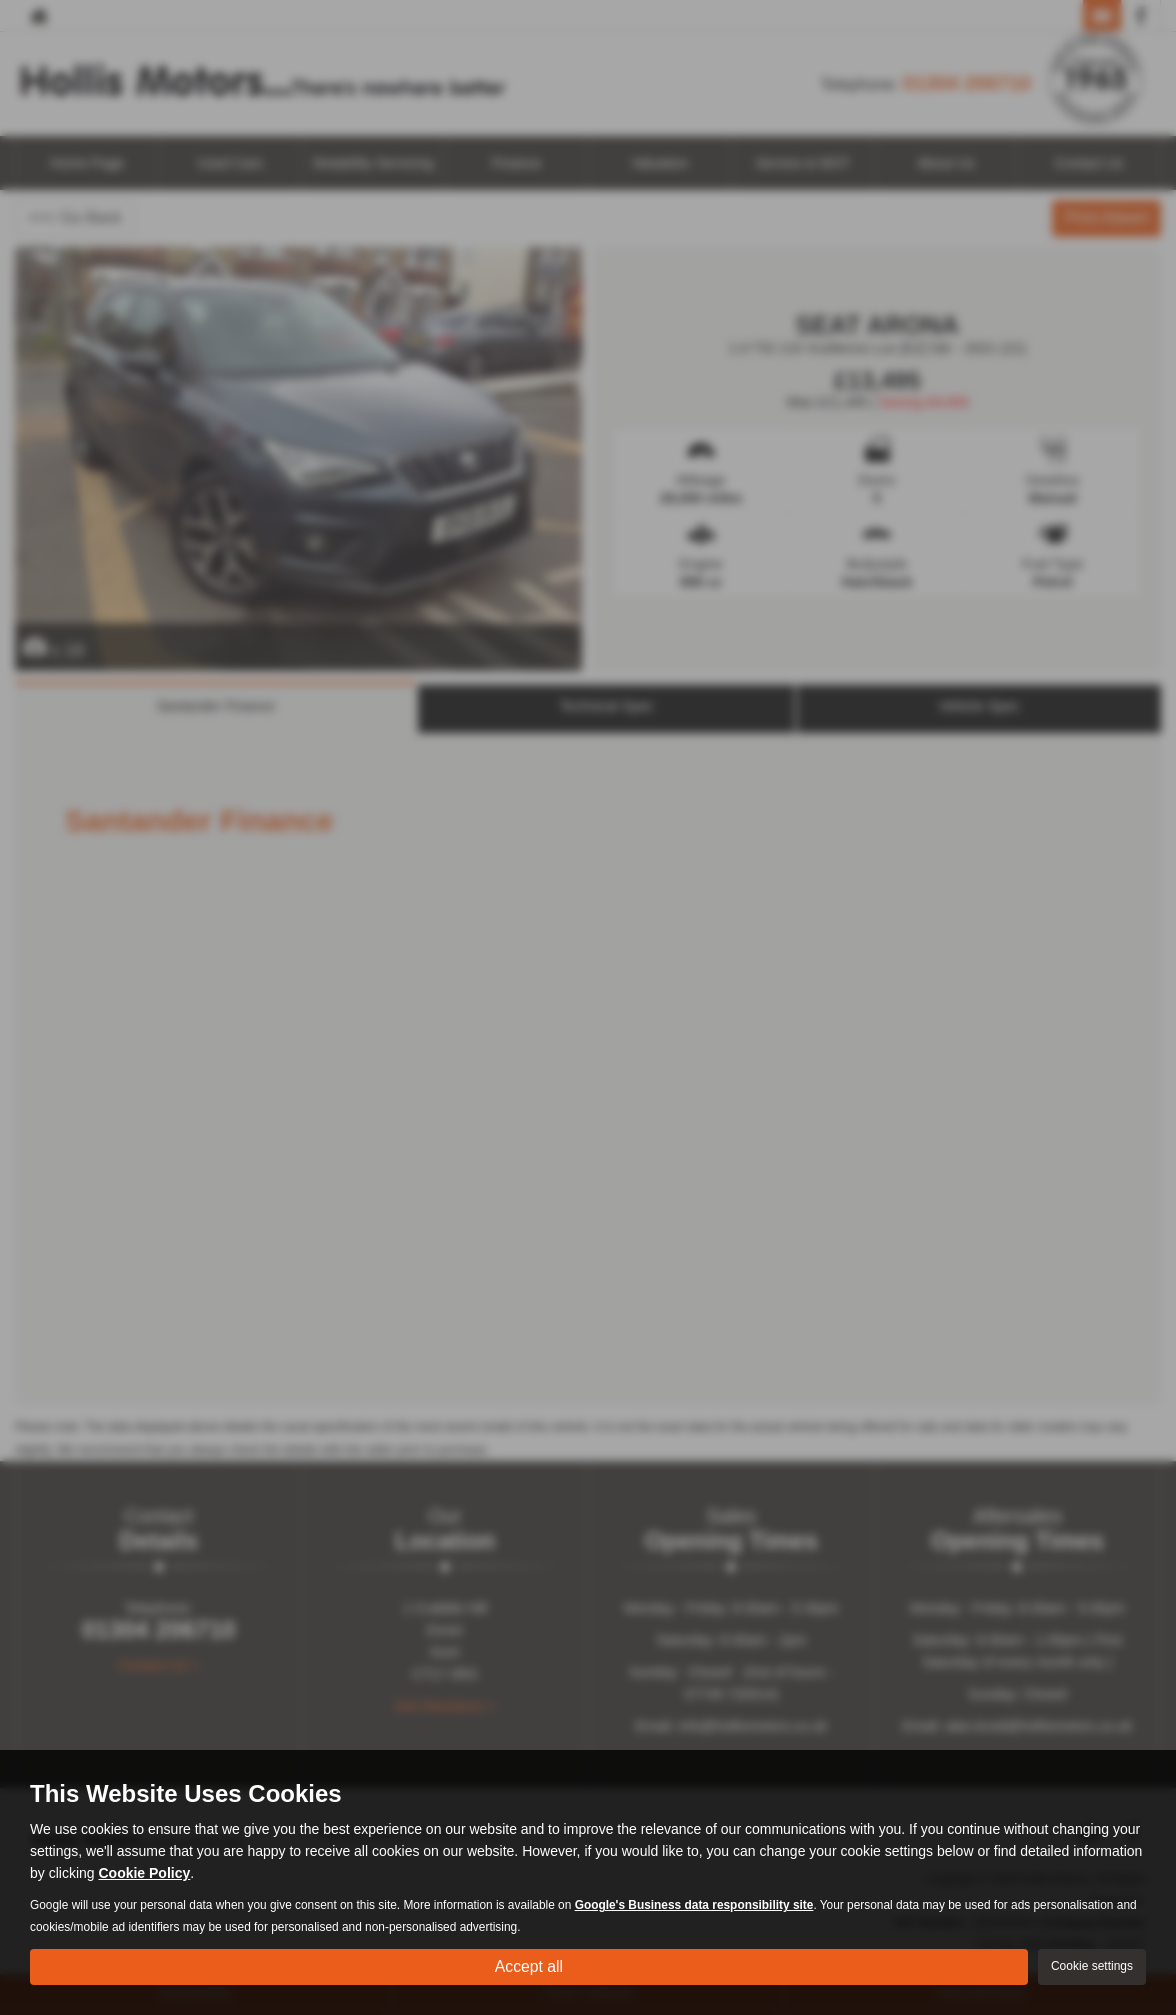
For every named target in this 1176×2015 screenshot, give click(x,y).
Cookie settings (1092, 1966)
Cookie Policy (144, 1873)
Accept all (528, 1965)
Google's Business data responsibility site (694, 1905)
